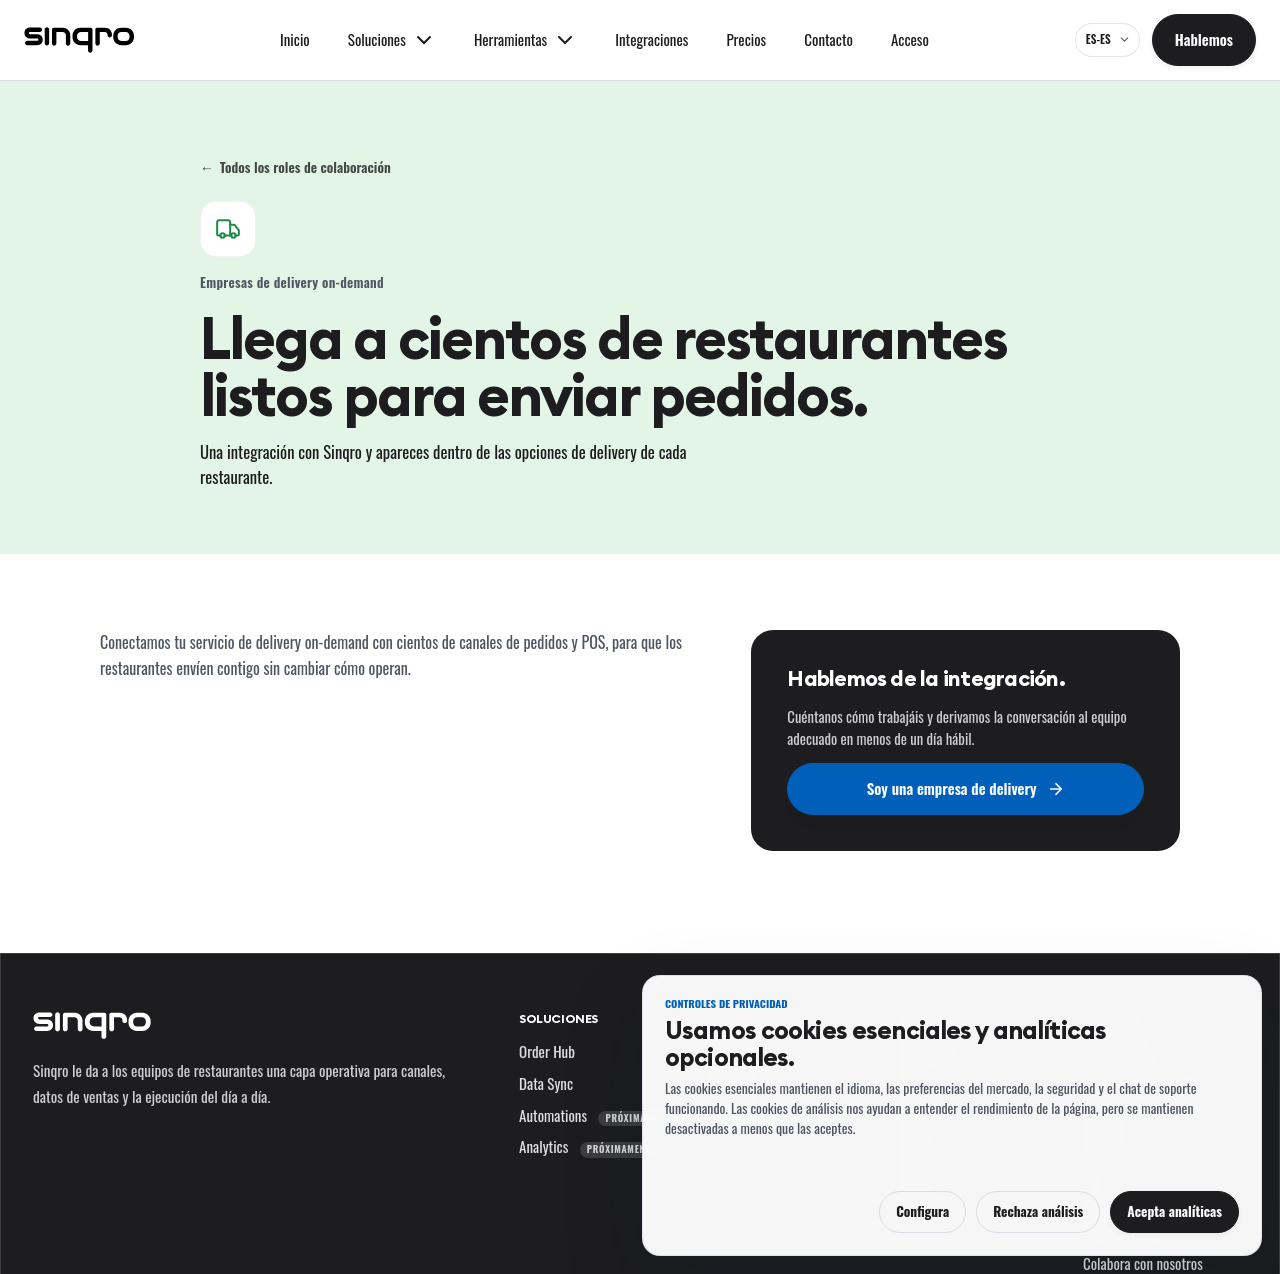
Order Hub (547, 1051)
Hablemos (1204, 39)
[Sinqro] (79, 40)
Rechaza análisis (1038, 1211)
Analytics (590, 1146)
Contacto (828, 39)
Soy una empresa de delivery (966, 788)
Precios (746, 39)
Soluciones (558, 1018)
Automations (600, 1115)
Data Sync (546, 1083)
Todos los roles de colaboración (295, 167)
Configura (922, 1211)
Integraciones (651, 39)
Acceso (910, 39)
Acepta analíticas (1174, 1211)
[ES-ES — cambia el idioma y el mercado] (1107, 40)
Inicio (295, 39)
